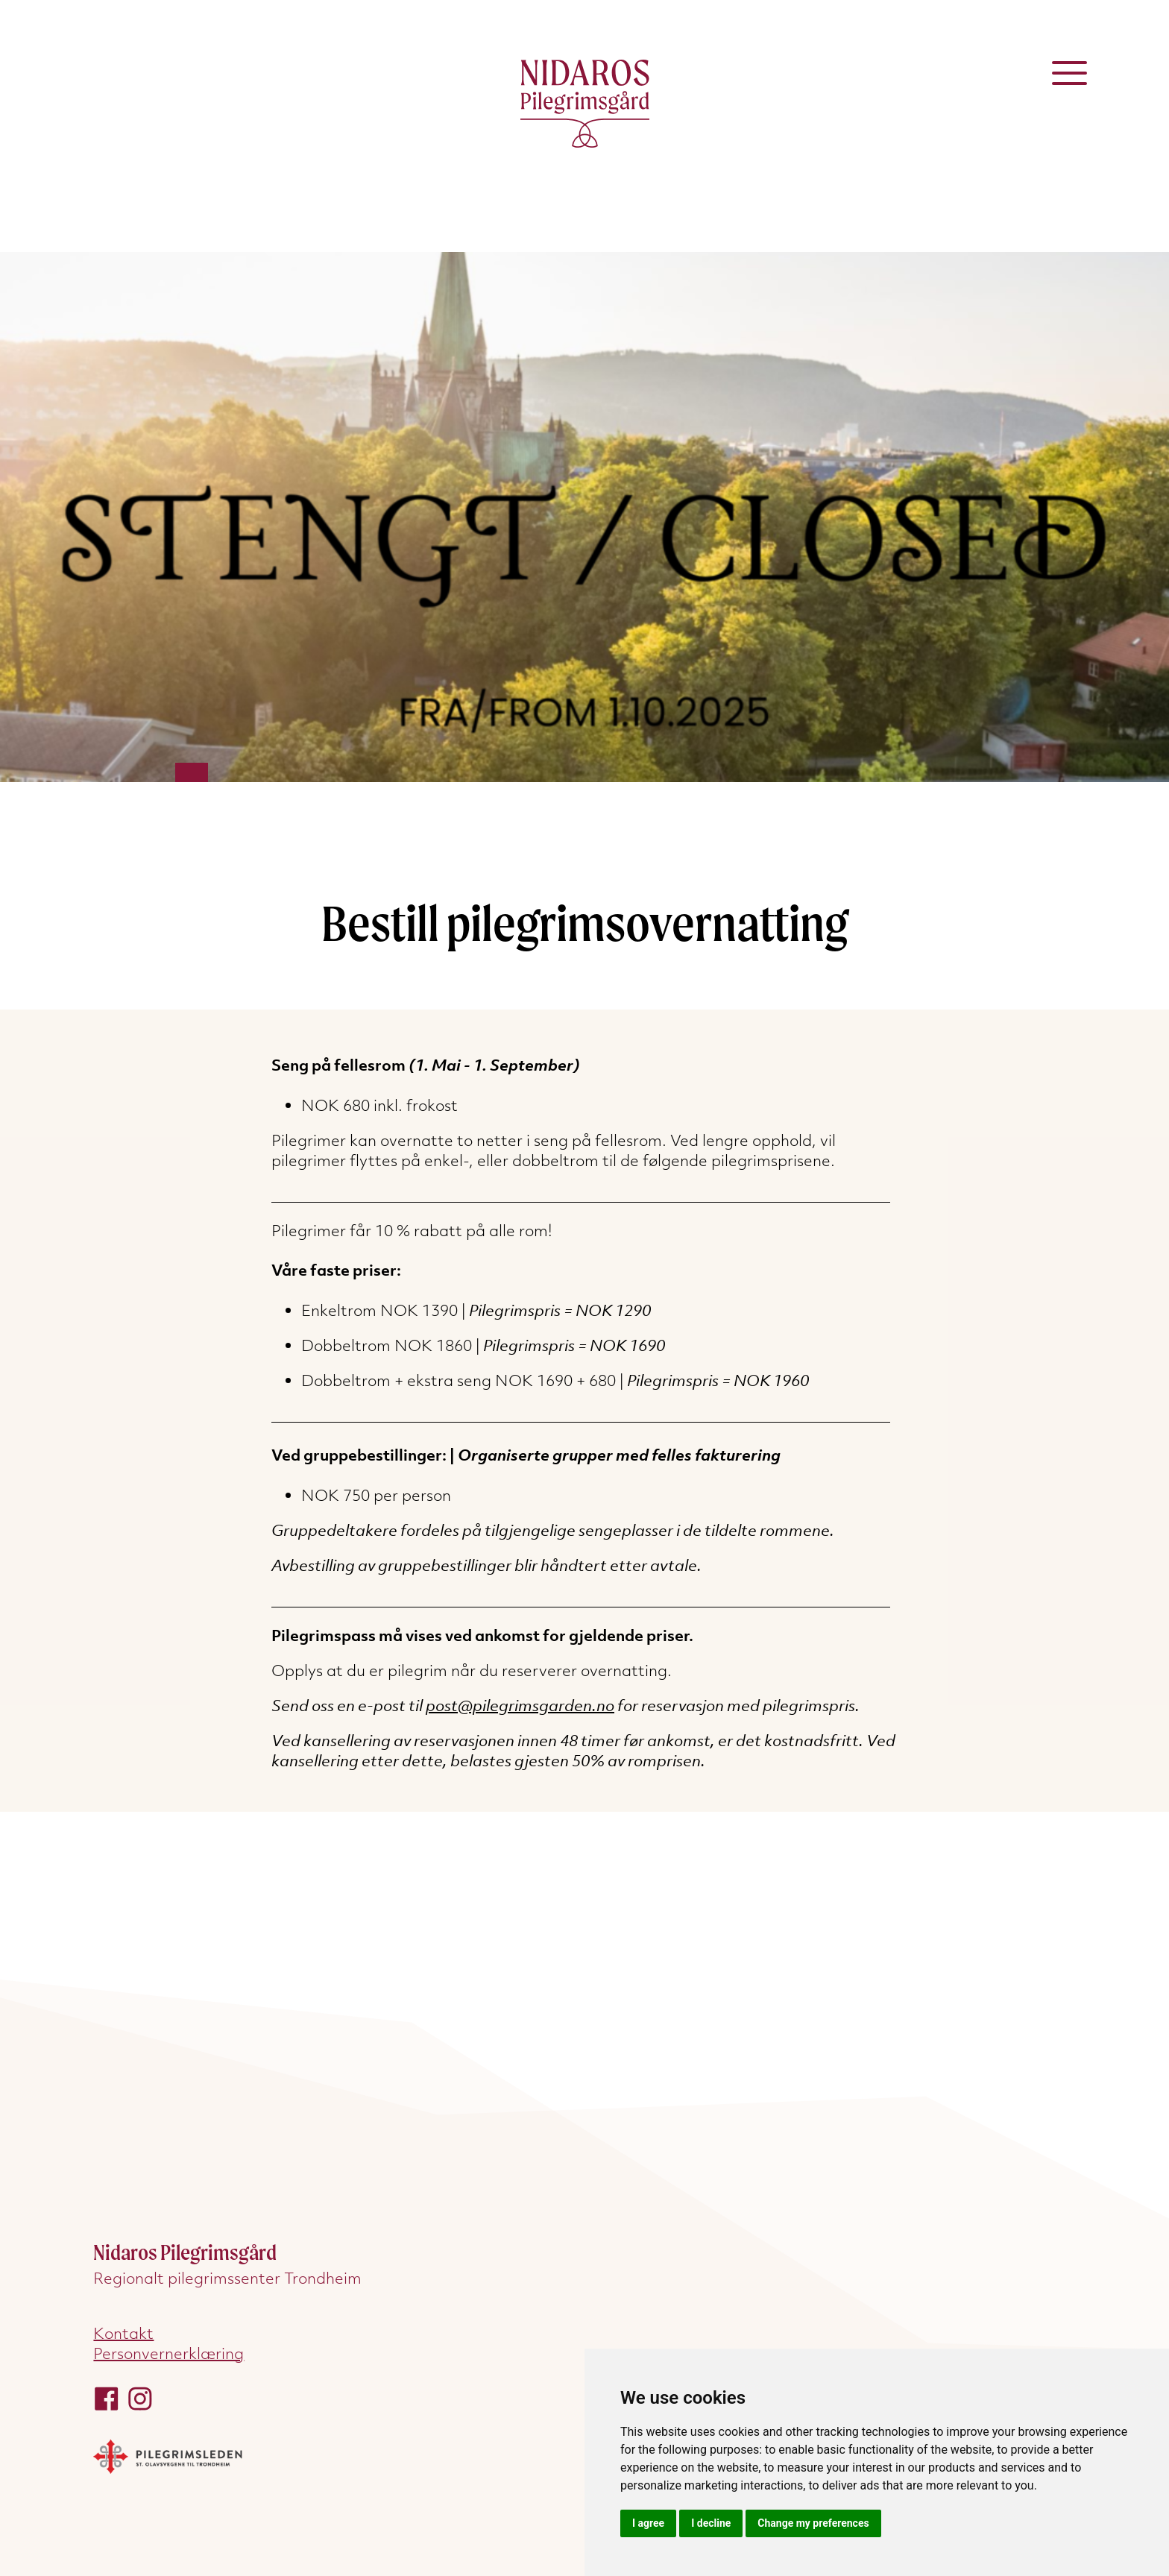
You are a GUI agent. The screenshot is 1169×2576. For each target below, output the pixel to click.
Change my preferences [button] (813, 2523)
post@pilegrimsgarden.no (520, 1705)
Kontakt (123, 2333)
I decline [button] (711, 2523)
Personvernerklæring (168, 2353)
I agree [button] (648, 2523)
